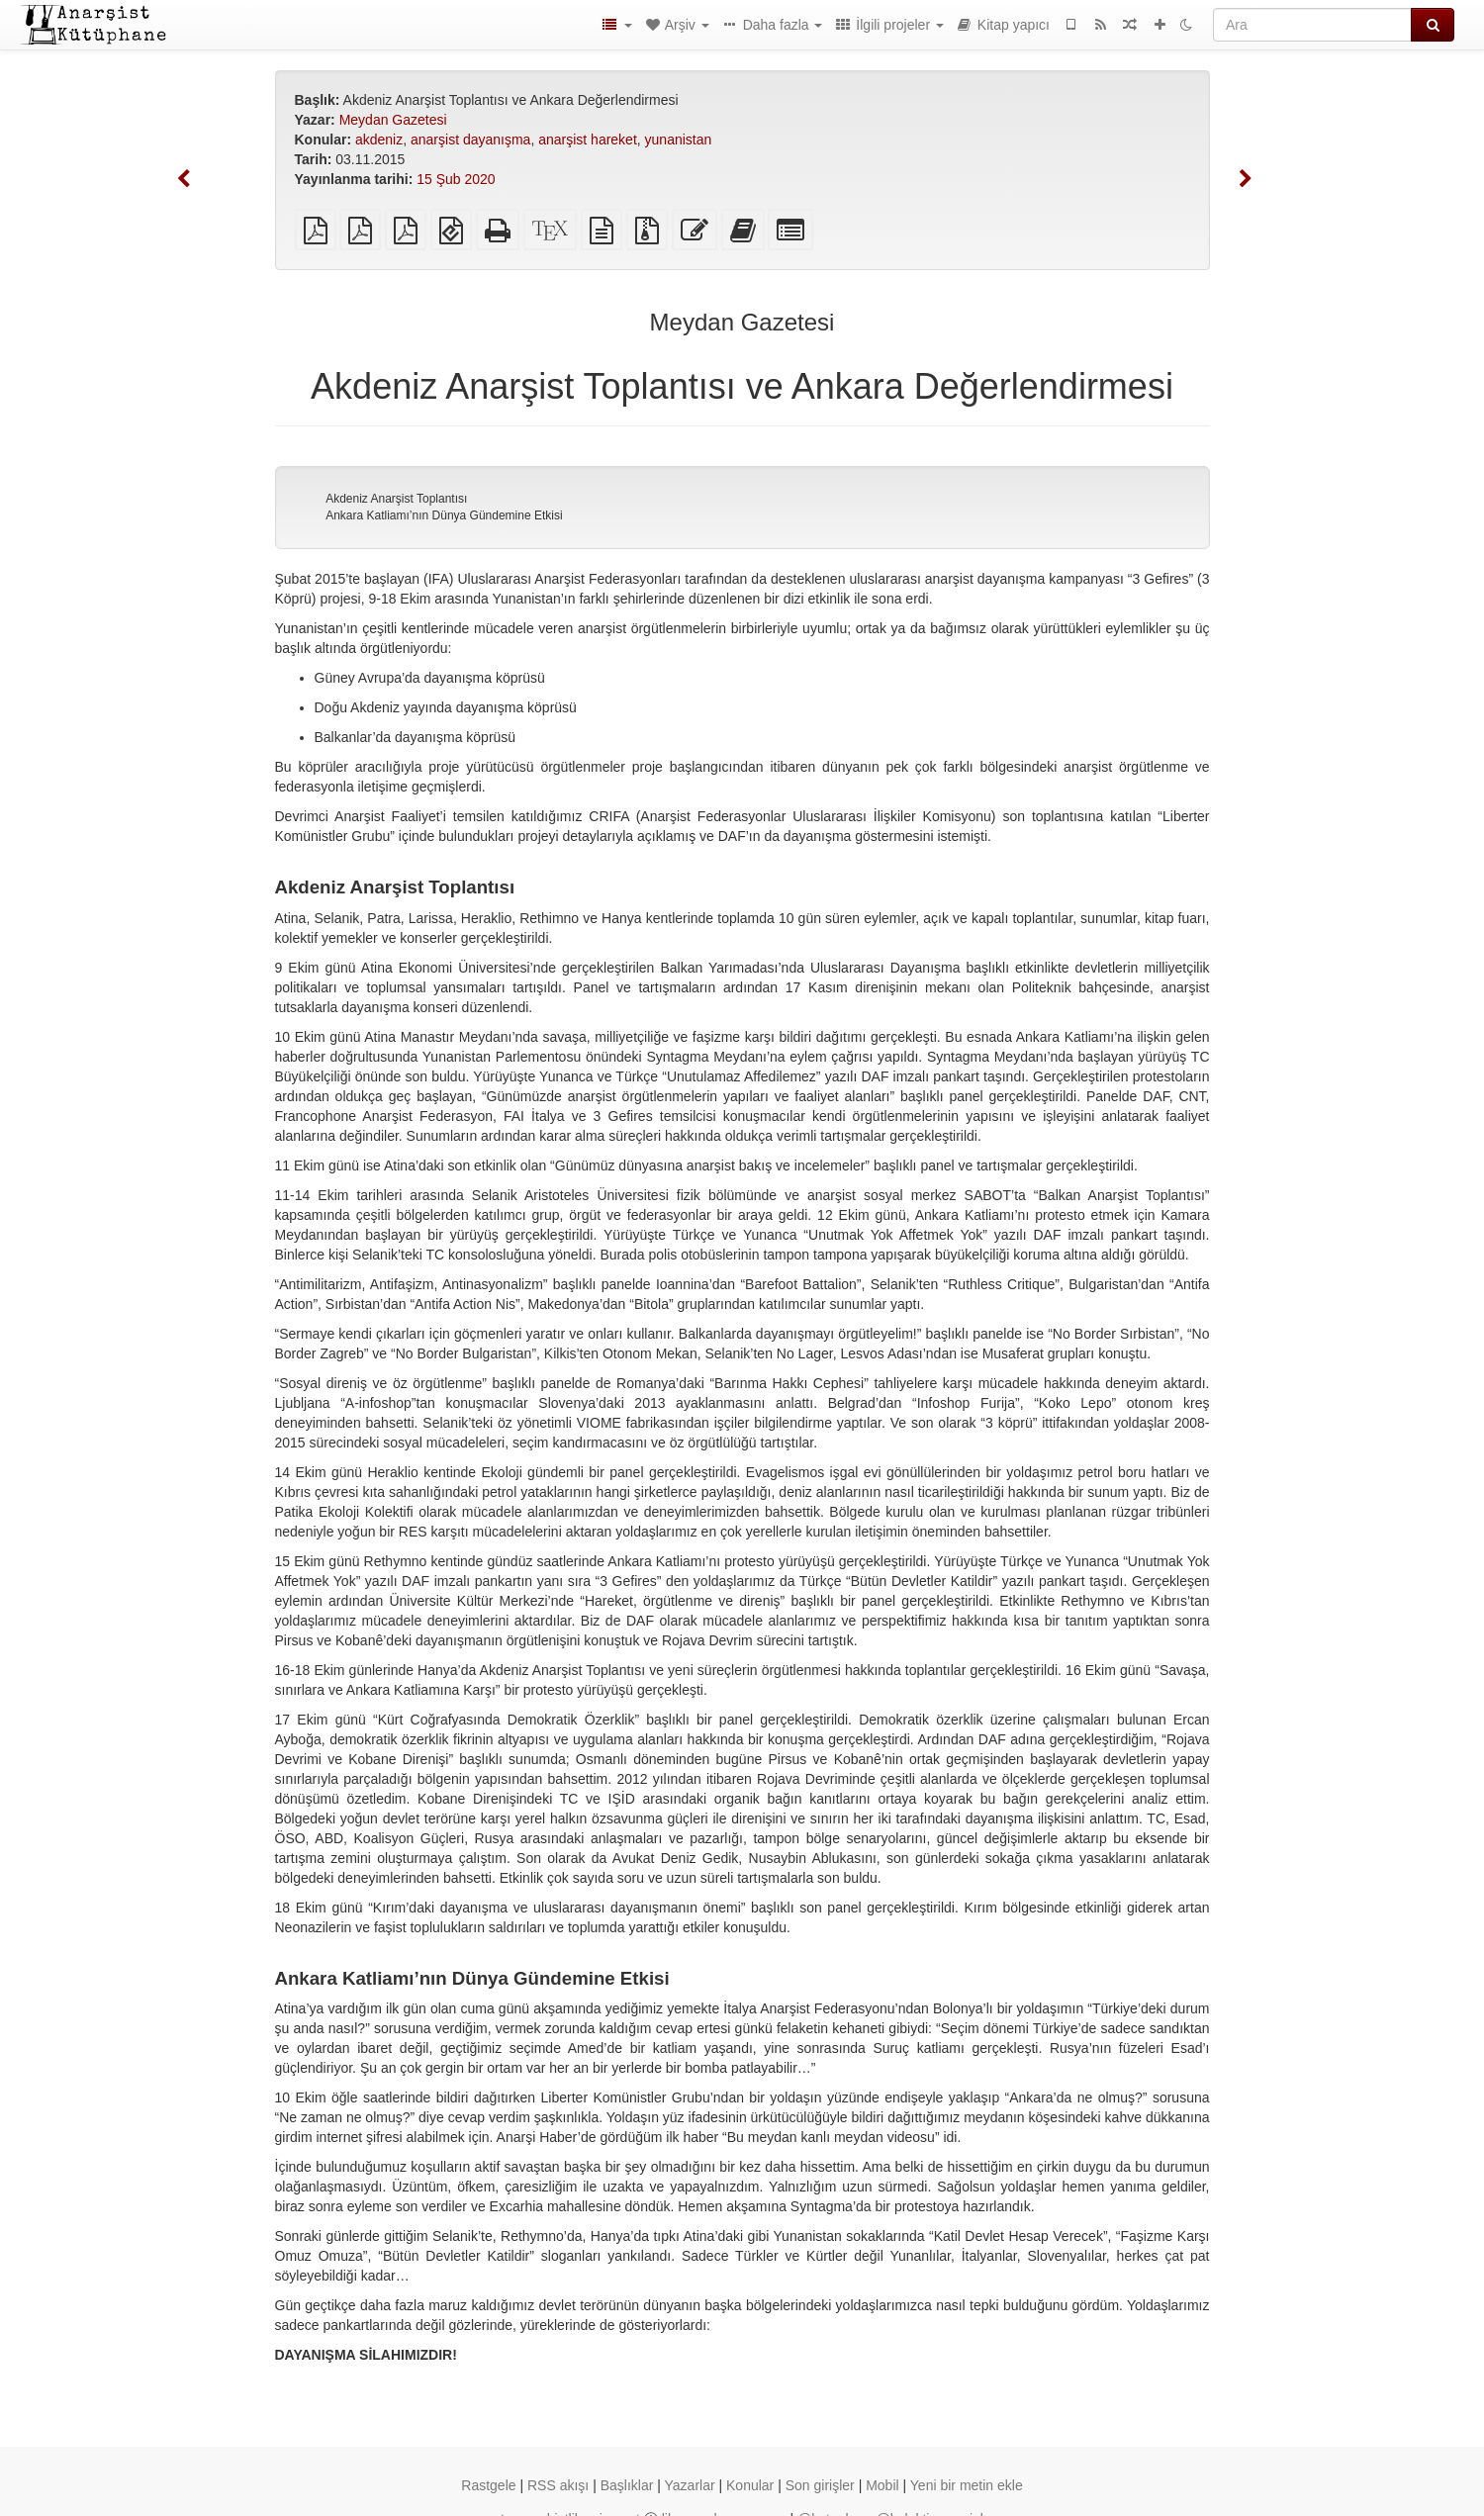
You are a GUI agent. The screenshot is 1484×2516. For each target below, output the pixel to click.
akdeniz (379, 139)
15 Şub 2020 (456, 179)
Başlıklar (627, 2485)
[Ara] (1312, 25)
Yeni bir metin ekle (966, 2485)
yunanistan (678, 139)
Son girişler (820, 2485)
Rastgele (488, 2485)
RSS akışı (558, 2485)
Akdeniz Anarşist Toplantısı (396, 499)
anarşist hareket (587, 139)
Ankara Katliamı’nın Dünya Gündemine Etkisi (443, 515)
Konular (750, 2485)
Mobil (882, 2485)
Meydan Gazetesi (393, 120)
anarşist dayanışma (470, 139)
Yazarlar (690, 2485)
